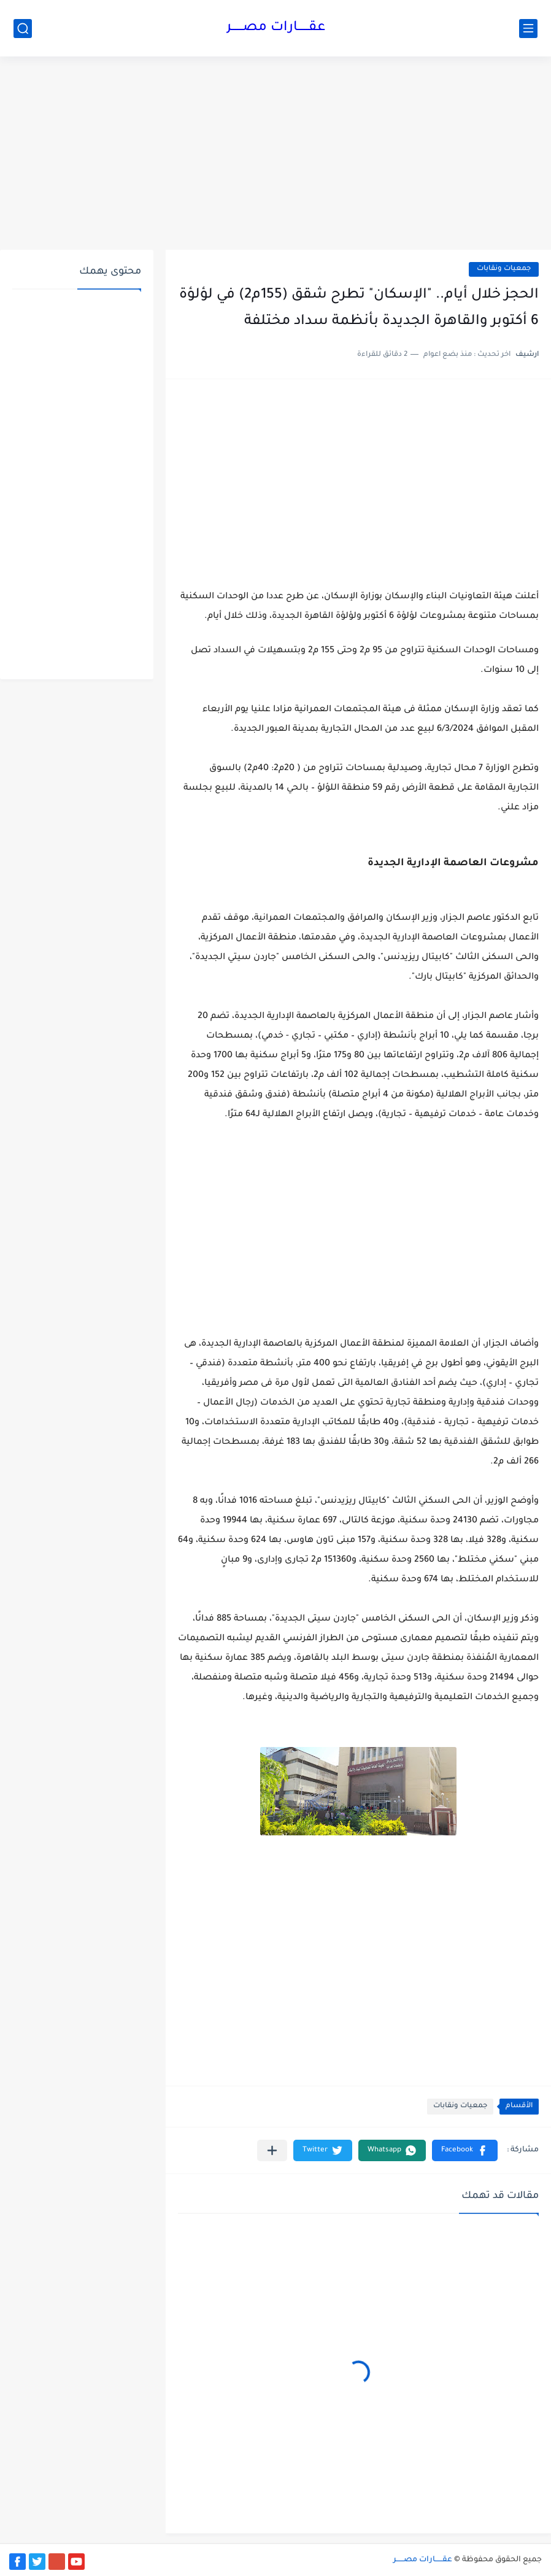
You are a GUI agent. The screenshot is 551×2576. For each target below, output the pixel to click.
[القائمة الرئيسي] (528, 28)
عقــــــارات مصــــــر (275, 28)
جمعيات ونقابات (504, 269)
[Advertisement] (275, 155)
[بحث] (22, 28)
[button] (465, 2150)
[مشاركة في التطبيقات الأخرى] (272, 2150)
